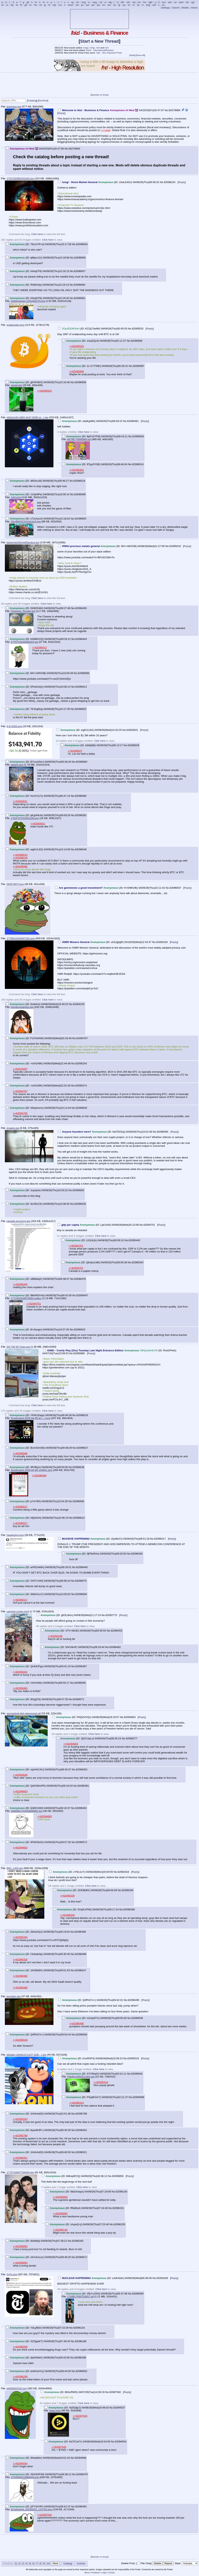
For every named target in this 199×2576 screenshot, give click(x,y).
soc (109, 5)
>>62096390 (20, 1976)
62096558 (81, 2034)
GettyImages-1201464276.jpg (28, 301)
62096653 (80, 709)
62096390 (129, 1909)
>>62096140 (60, 2229)
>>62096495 (76, 2023)
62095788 (81, 2113)
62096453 (116, 1630)
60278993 (74, 148)
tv (133, 5)
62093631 (132, 729)
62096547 (80, 1970)
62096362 (80, 815)
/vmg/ (92, 48)
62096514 (138, 464)
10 (48, 2563)
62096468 (80, 1954)
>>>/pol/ (106, 130)
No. (167, 110)
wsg (148, 5)
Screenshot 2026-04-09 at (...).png (30, 1418)
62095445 (134, 1240)
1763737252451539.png (25, 818)
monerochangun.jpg (22, 1007)
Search (175, 7)
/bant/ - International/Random (100, 50)
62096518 (79, 480)
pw (93, 5)
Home (194, 7)
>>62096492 (76, 469)
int (40, 5)
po (82, 5)
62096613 (81, 686)
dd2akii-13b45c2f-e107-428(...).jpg (26, 2054)
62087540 (115, 2392)
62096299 (80, 2357)
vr (89, 2)
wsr (154, 5)
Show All (140, 55)
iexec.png (54, 2410)
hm (144, 2)
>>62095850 (60, 2197)
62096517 (81, 2257)
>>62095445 (20, 1284)
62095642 (137, 2073)
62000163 (162, 942)
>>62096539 (20, 2040)
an (175, 2)
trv (129, 5)
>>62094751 (76, 1245)
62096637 (175, 887)
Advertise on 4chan (99, 95)
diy (12, 5)
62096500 (138, 436)
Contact (111, 2573)
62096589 (83, 673)
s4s (128, 2)
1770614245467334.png (21, 938)
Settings (165, 7)
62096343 (137, 1262)
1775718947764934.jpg (20, 2172)
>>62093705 (20, 1113)
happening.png (15, 1535)
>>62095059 (20, 2346)
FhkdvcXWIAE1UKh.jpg (80, 2076)
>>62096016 (20, 857)
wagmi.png (17, 764)
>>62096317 (20, 1599)
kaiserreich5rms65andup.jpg (23, 542)
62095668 (136, 340)
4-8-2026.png (14, 726)
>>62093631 (20, 801)
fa (17, 5)
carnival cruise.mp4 (18, 1611)
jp (45, 5)
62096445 (82, 1567)
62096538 (78, 1467)
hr (36, 2)
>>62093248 (55, 1636)
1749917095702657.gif (80, 2296)
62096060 (81, 761)
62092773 (111, 1615)
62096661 (79, 298)
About (86, 2573)
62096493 (81, 2506)
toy (124, 5)
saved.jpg (16, 385)
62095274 (81, 1085)
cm (139, 2)
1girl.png (16, 497)
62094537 (119, 2407)
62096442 (81, 639)
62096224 (169, 182)
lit (49, 5)
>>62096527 (20, 1506)
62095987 (138, 366)
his (35, 5)
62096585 (80, 494)
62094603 (129, 1717)
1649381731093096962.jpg (26, 1811)
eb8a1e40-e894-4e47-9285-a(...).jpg (27, 417)
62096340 (127, 1890)
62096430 (136, 1553)
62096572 (81, 1842)
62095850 (117, 2176)
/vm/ (107, 48)
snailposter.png (15, 324)
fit (21, 5)
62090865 (79, 1353)
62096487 (81, 1666)
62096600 (78, 1190)
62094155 (78, 1004)
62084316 (123, 1871)
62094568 (80, 2457)
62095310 (133, 2058)
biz (187, 2)
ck (2, 5)
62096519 (82, 1415)
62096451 (81, 2130)
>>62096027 (75, 750)
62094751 (149, 1224)
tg (119, 5)
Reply (61, 113)
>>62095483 (20, 1688)
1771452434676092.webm (26, 1298)
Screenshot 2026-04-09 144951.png (31, 1470)
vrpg (94, 2)
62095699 (138, 2097)
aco (164, 2)
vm (77, 2)
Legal (103, 2573)
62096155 (119, 2224)
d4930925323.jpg (17, 2388)
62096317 (160, 1538)
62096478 (80, 1278)
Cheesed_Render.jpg (23, 611)
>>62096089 (20, 866)
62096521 (81, 2152)
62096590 (162, 1131)
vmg (83, 2)
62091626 (162, 2278)
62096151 (118, 2208)
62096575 (80, 1580)
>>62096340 (67, 1915)
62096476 (82, 2474)
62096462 (115, 1647)
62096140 (121, 2191)
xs (163, 5)
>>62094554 (20, 2463)
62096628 (80, 1203)
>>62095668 (76, 371)
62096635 (81, 1107)
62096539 (137, 2018)
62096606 (78, 1501)
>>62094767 (20, 1091)
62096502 (81, 2371)
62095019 (175, 546)
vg (72, 2)
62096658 (80, 382)
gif (27, 2)
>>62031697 (20, 1068)
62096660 (79, 284)
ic (118, 2)
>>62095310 (101, 2082)
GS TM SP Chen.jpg (18, 1346)
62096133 (79, 2327)
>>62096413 (39, 647)
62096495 (133, 2000)
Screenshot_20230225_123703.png (31, 2509)
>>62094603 (71, 1743)
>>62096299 (20, 2376)
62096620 (79, 1329)
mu (60, 5)
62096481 (133, 421)
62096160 (77, 2240)
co (7, 5)
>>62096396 (20, 1987)
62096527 (82, 1447)
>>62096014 (20, 854)
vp (138, 5)
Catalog (32, 100)
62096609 (81, 1594)
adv (170, 2)
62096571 (78, 1699)
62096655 (80, 518)
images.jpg (13, 1128)
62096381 (83, 1785)
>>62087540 (80, 2415)
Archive (43, 100)
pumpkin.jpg (14, 1996)
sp (114, 5)
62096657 (79, 271)
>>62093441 (20, 1671)
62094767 (82, 1038)
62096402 (81, 1808)
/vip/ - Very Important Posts (109, 53)
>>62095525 (76, 346)
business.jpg (14, 106)
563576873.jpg (15, 884)
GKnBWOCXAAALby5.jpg (26, 521)
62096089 (80, 795)
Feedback (95, 2573)
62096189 (80, 2341)
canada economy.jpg (18, 1221)
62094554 (120, 2441)
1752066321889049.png (25, 2477)
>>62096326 (67, 1895)
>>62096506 (20, 1453)
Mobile (185, 7)
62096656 (80, 257)
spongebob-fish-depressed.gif (24, 1713)
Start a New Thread (99, 41)
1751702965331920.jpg (20, 178)
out (77, 5)
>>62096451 (20, 2157)
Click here (37, 234)
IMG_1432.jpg (15, 1868)
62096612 (79, 1517)
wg (110, 2)
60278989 (174, 110)
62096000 (137, 2293)
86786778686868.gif (79, 439)
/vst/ (98, 48)
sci (103, 5)
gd (25, 5)
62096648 (80, 849)
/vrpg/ (85, 48)
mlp (54, 5)
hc (30, 5)
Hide (132, 55)
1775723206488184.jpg (24, 641)
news (70, 5)
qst (98, 5)
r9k (122, 2)
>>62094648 (20, 1774)
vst (100, 2)
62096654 (81, 244)
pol (87, 5)
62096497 (82, 1295)
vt (143, 5)
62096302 (81, 1769)
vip (133, 2)
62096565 (80, 1682)
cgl (192, 2)
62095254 (81, 1063)
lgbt (150, 2)
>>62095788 (20, 2135)
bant (181, 2)
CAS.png (12, 2274)
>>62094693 (44, 1816)
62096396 (80, 1931)
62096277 (131, 1738)
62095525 (137, 328)
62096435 (81, 608)
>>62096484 (39, 1475)
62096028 (133, 745)
